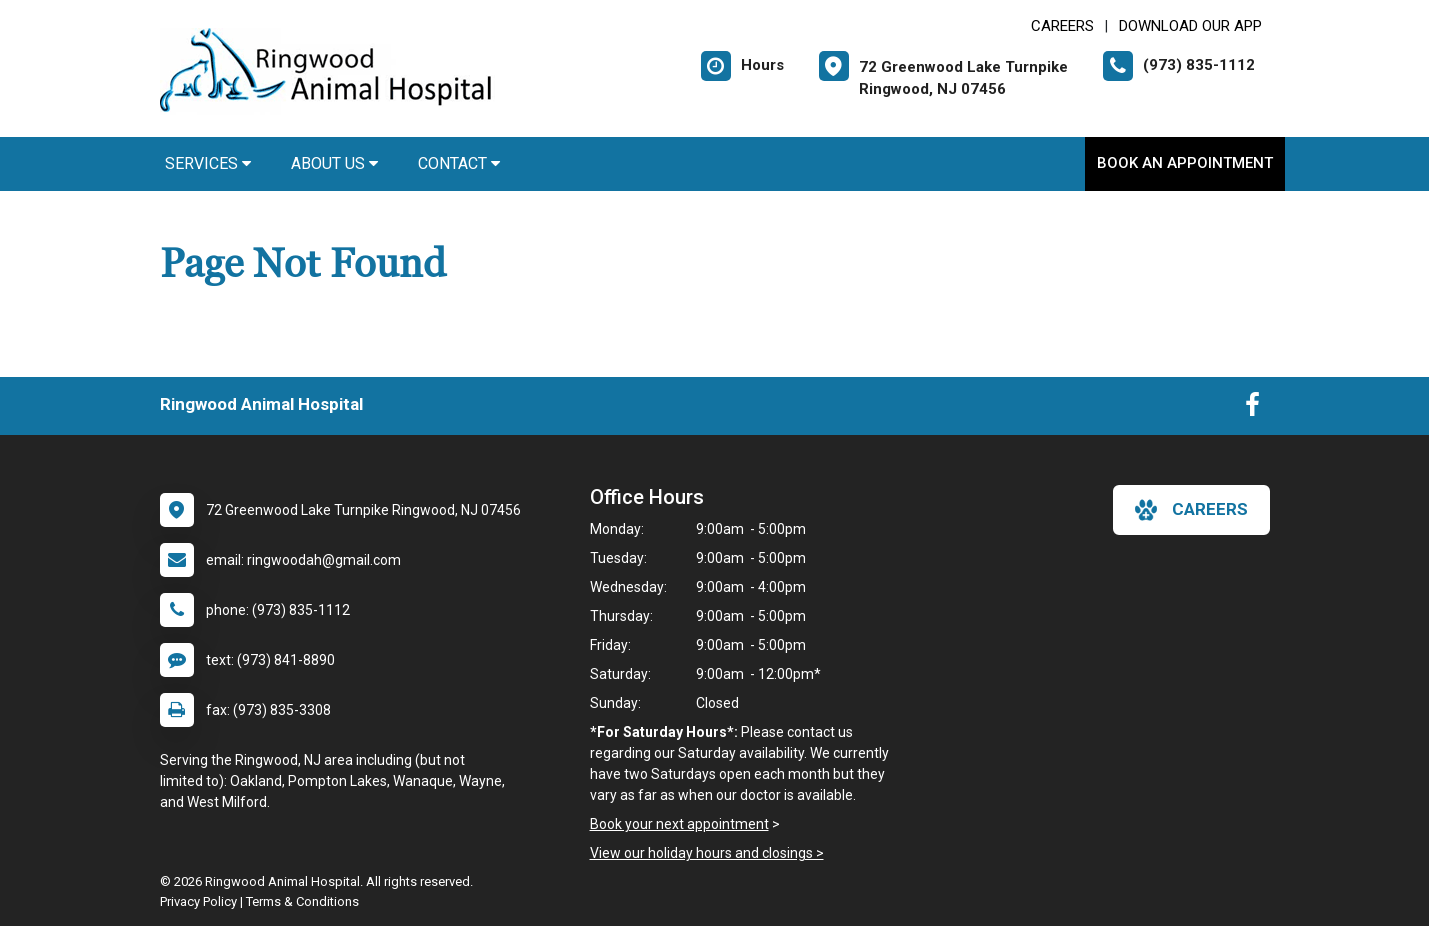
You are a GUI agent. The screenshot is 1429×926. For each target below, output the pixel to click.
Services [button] (208, 163)
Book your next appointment (679, 824)
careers (1191, 510)
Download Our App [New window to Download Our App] (1190, 26)
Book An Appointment (1185, 163)
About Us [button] (334, 163)
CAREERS (1062, 26)
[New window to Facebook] (1252, 409)
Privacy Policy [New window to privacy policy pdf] (198, 901)
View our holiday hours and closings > (707, 853)
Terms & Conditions (302, 901)
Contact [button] (459, 163)
